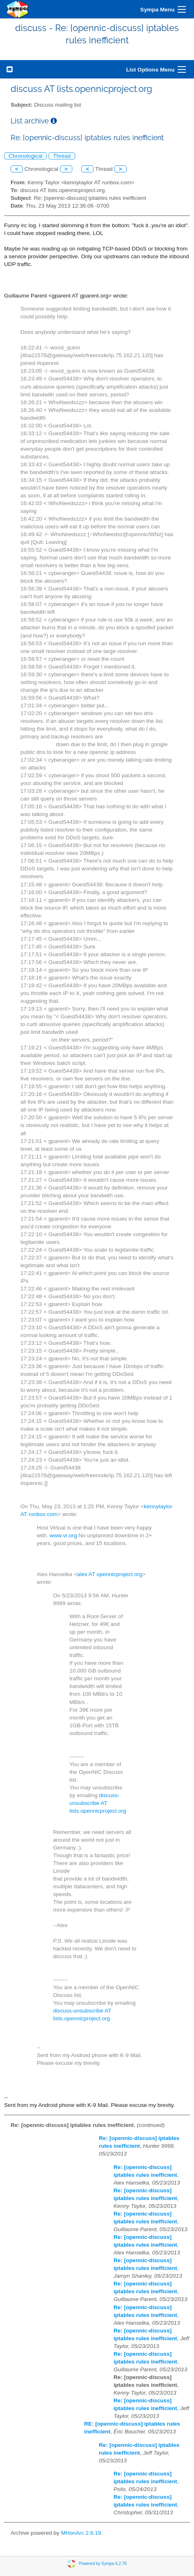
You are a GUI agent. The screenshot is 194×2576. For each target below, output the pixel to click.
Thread (62, 156)
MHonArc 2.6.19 (81, 2533)
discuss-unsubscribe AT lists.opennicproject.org (97, 1803)
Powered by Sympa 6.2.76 (103, 2563)
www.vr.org (63, 1535)
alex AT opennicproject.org (110, 1574)
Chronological (25, 156)
